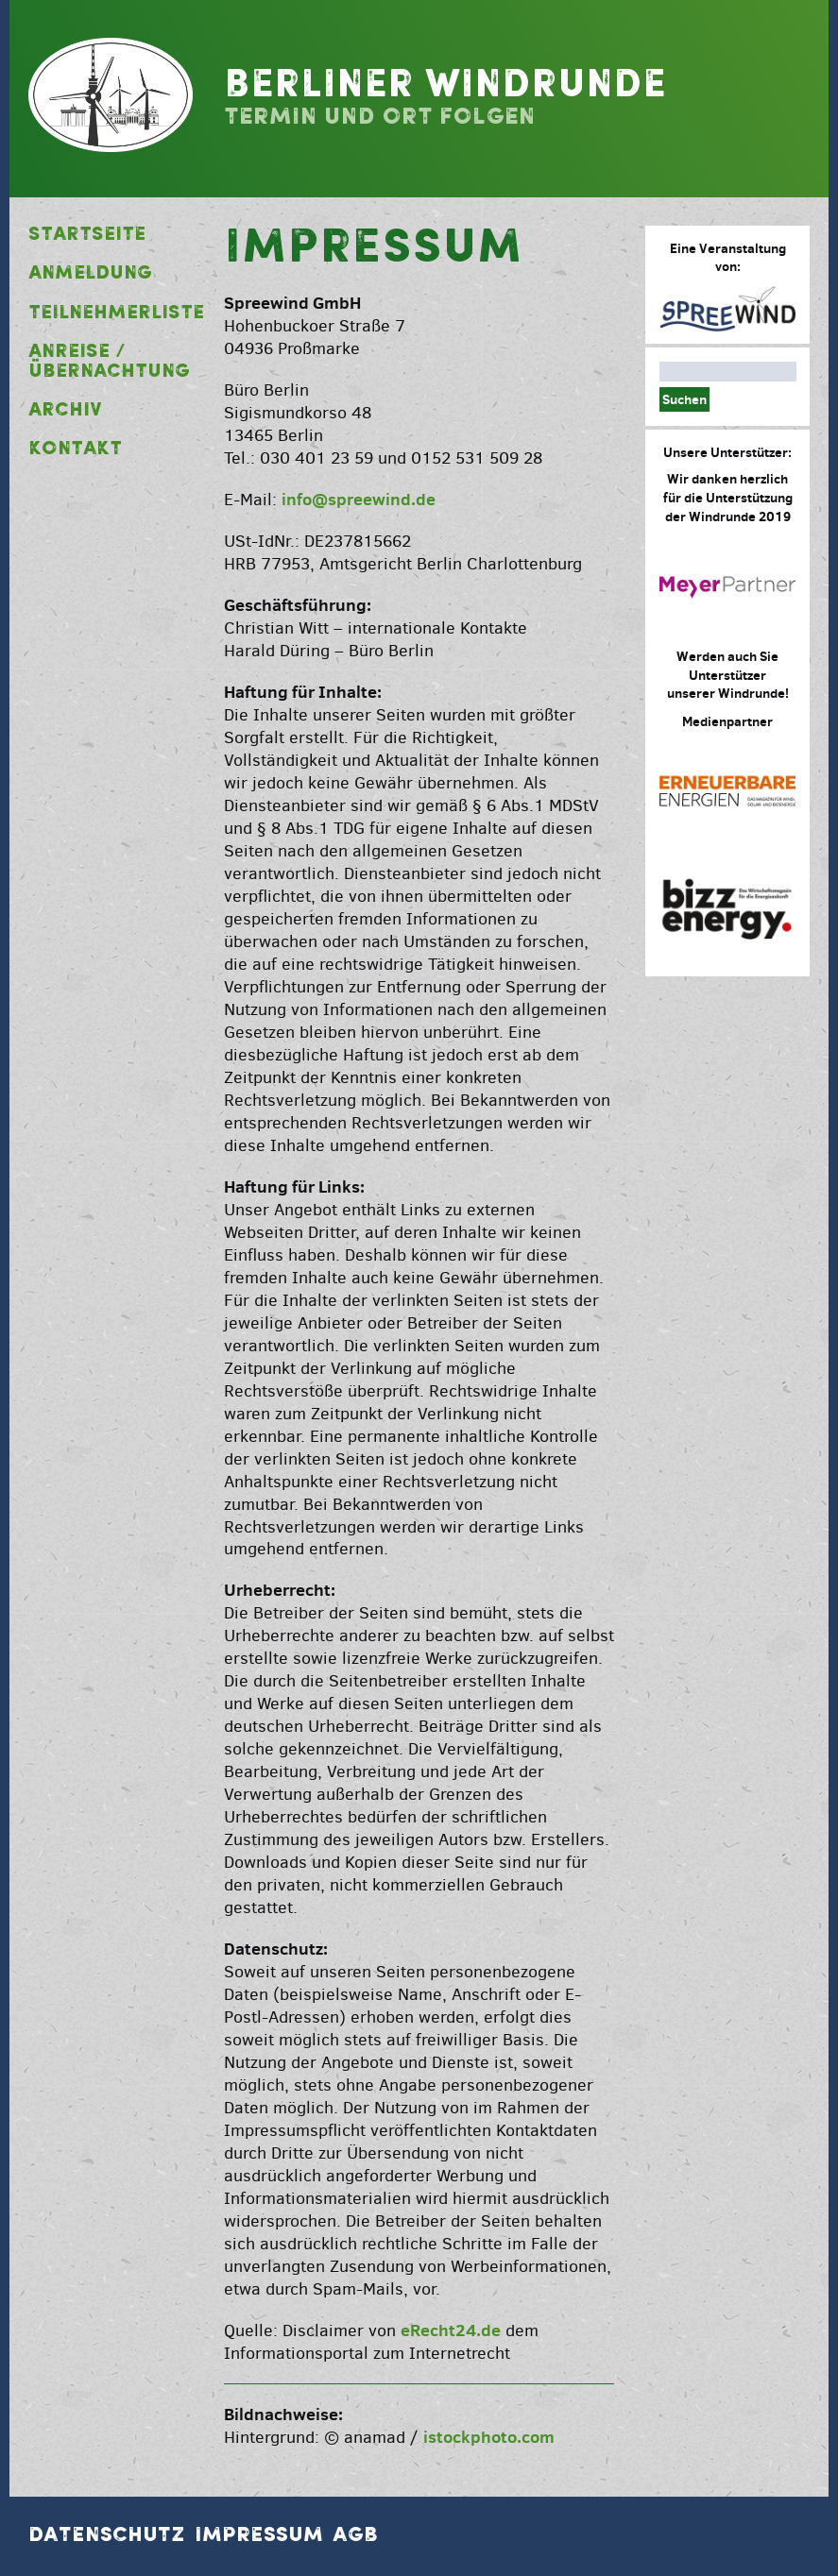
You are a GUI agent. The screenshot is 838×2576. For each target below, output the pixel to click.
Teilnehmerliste (110, 313)
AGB (355, 2535)
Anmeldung (90, 273)
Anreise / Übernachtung (109, 362)
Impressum (259, 2535)
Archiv (65, 410)
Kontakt (75, 449)
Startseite (86, 235)
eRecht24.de (451, 2330)
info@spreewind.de (359, 499)
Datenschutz (106, 2535)
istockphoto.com (489, 2437)
